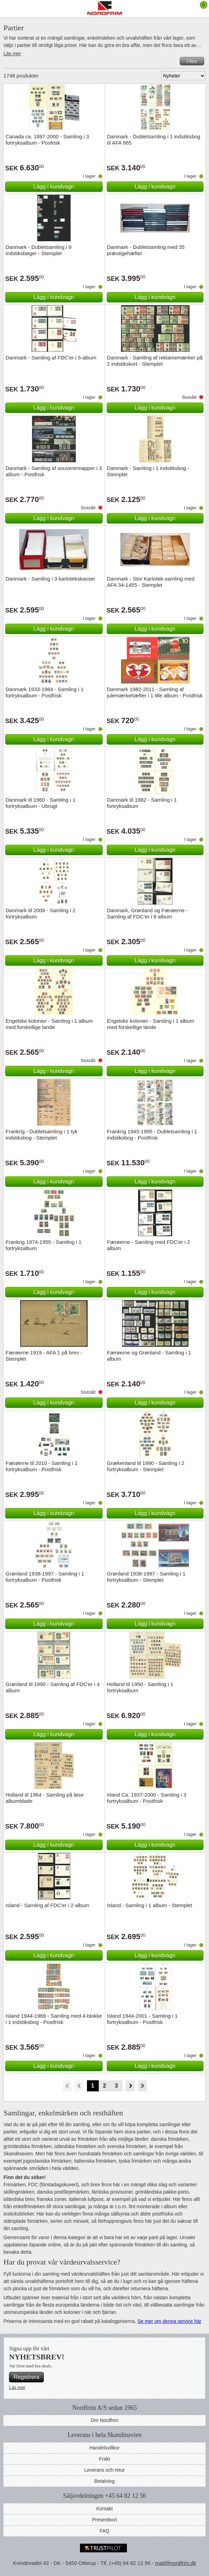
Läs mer (12, 53)
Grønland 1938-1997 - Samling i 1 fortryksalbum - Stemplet (146, 1577)
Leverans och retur (104, 2470)
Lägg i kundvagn (53, 186)
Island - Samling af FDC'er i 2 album (47, 1905)
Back (79, 2085)
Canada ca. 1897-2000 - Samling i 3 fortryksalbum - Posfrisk (47, 139)
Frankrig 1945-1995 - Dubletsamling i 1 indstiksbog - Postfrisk (152, 1134)
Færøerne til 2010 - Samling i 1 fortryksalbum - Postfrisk (42, 1466)
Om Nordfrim (104, 2420)
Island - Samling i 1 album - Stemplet (149, 1905)
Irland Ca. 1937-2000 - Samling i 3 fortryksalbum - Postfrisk (146, 1798)
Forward (130, 2085)
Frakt (104, 2459)
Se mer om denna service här (169, 2321)
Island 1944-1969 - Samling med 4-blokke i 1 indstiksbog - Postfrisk (54, 2019)
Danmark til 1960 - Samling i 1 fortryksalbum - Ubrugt (40, 803)
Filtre (191, 61)
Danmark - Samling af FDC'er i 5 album (51, 358)
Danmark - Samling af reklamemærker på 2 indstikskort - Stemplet (155, 361)
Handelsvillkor (104, 2448)
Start (67, 2085)
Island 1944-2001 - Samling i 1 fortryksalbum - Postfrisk (142, 2019)
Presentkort (104, 2519)
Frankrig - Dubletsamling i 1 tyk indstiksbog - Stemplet (42, 1134)
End (142, 2085)
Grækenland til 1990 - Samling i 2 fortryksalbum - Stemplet (146, 1466)
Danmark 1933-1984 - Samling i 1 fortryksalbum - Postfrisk (44, 692)
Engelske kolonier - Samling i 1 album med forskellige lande (49, 1024)
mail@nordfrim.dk (175, 2563)
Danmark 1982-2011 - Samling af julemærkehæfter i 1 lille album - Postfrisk (155, 692)
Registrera (26, 2377)
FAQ (104, 2531)
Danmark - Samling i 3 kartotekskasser (50, 579)
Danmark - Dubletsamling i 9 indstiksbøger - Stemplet (38, 250)
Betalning (104, 2481)
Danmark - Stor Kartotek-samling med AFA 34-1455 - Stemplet (151, 582)
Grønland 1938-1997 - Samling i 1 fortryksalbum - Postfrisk (45, 1577)
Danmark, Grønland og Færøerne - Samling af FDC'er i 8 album (147, 913)
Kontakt (104, 2508)
